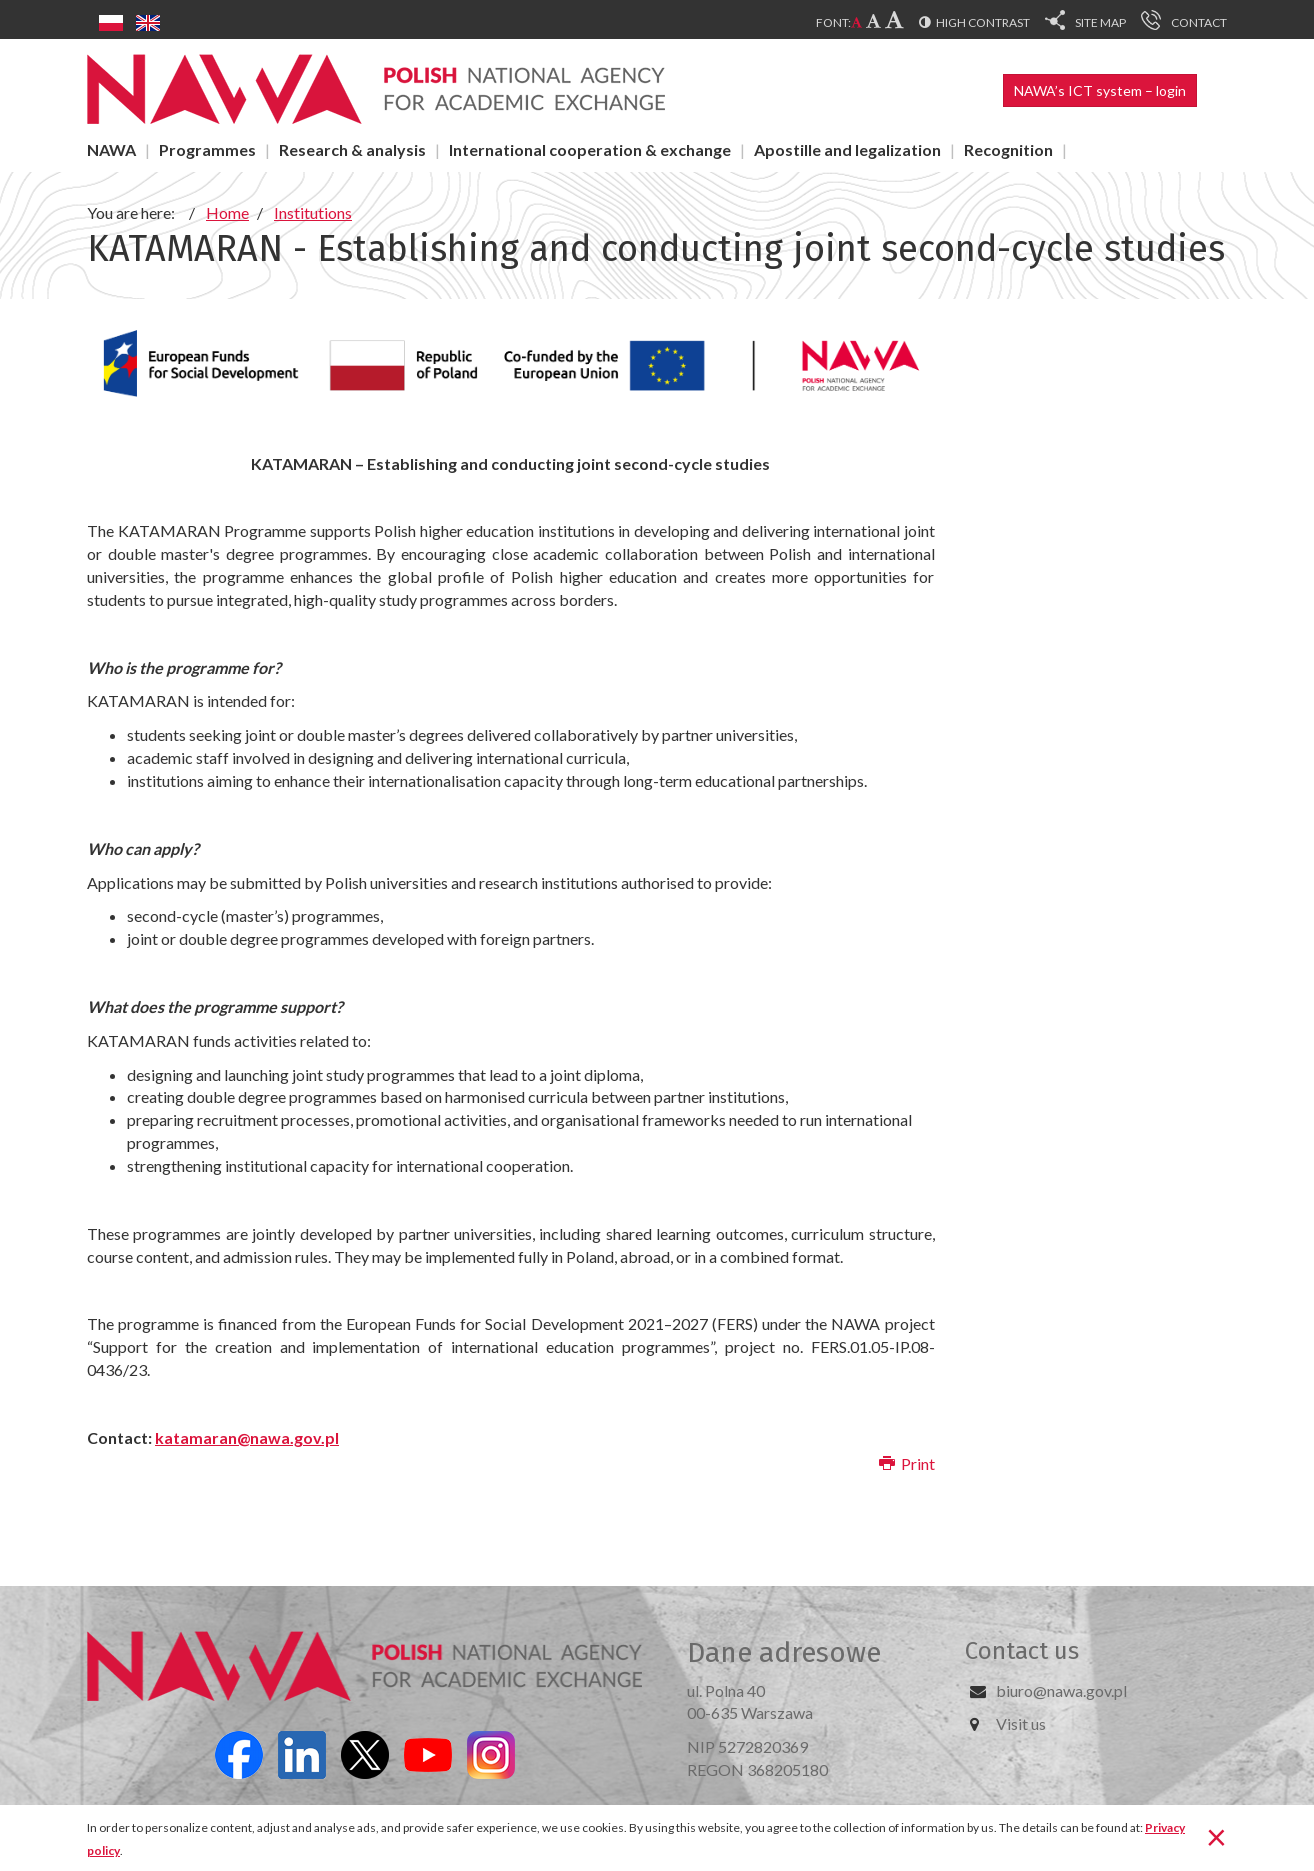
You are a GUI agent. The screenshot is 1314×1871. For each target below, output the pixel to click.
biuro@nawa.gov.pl (1061, 1690)
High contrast (983, 22)
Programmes (207, 149)
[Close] (1216, 1836)
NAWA (111, 149)
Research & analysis (352, 149)
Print (907, 1463)
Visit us (1021, 1723)
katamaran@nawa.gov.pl (247, 1437)
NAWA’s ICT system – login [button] (1100, 90)
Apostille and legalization (847, 149)
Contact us (1022, 1651)
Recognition (1008, 149)
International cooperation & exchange (590, 149)
